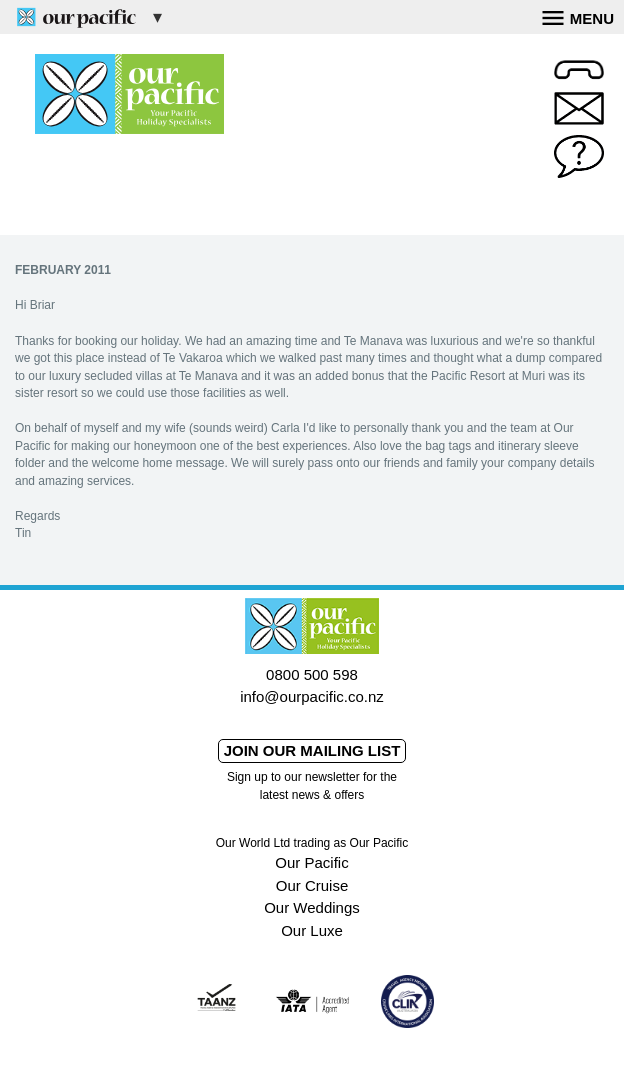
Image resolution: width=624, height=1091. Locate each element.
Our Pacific (311, 862)
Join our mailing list (312, 750)
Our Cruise (312, 885)
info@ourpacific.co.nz (312, 696)
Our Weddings (312, 907)
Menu (578, 16)
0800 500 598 (312, 674)
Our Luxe (312, 930)
